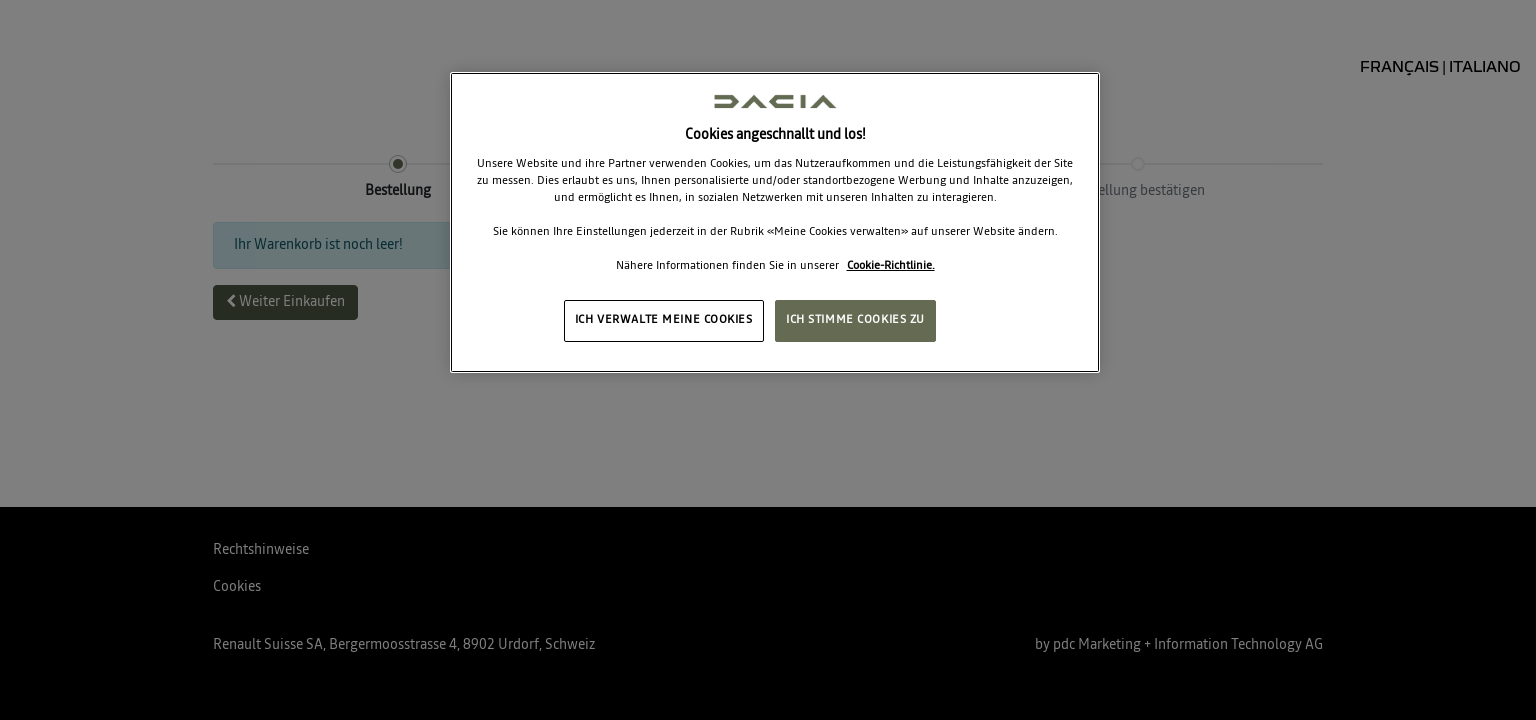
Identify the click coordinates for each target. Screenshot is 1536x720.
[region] (775, 222)
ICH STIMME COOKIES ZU (855, 320)
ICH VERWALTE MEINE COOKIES (664, 320)
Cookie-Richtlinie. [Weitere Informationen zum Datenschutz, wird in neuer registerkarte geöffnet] (891, 266)
